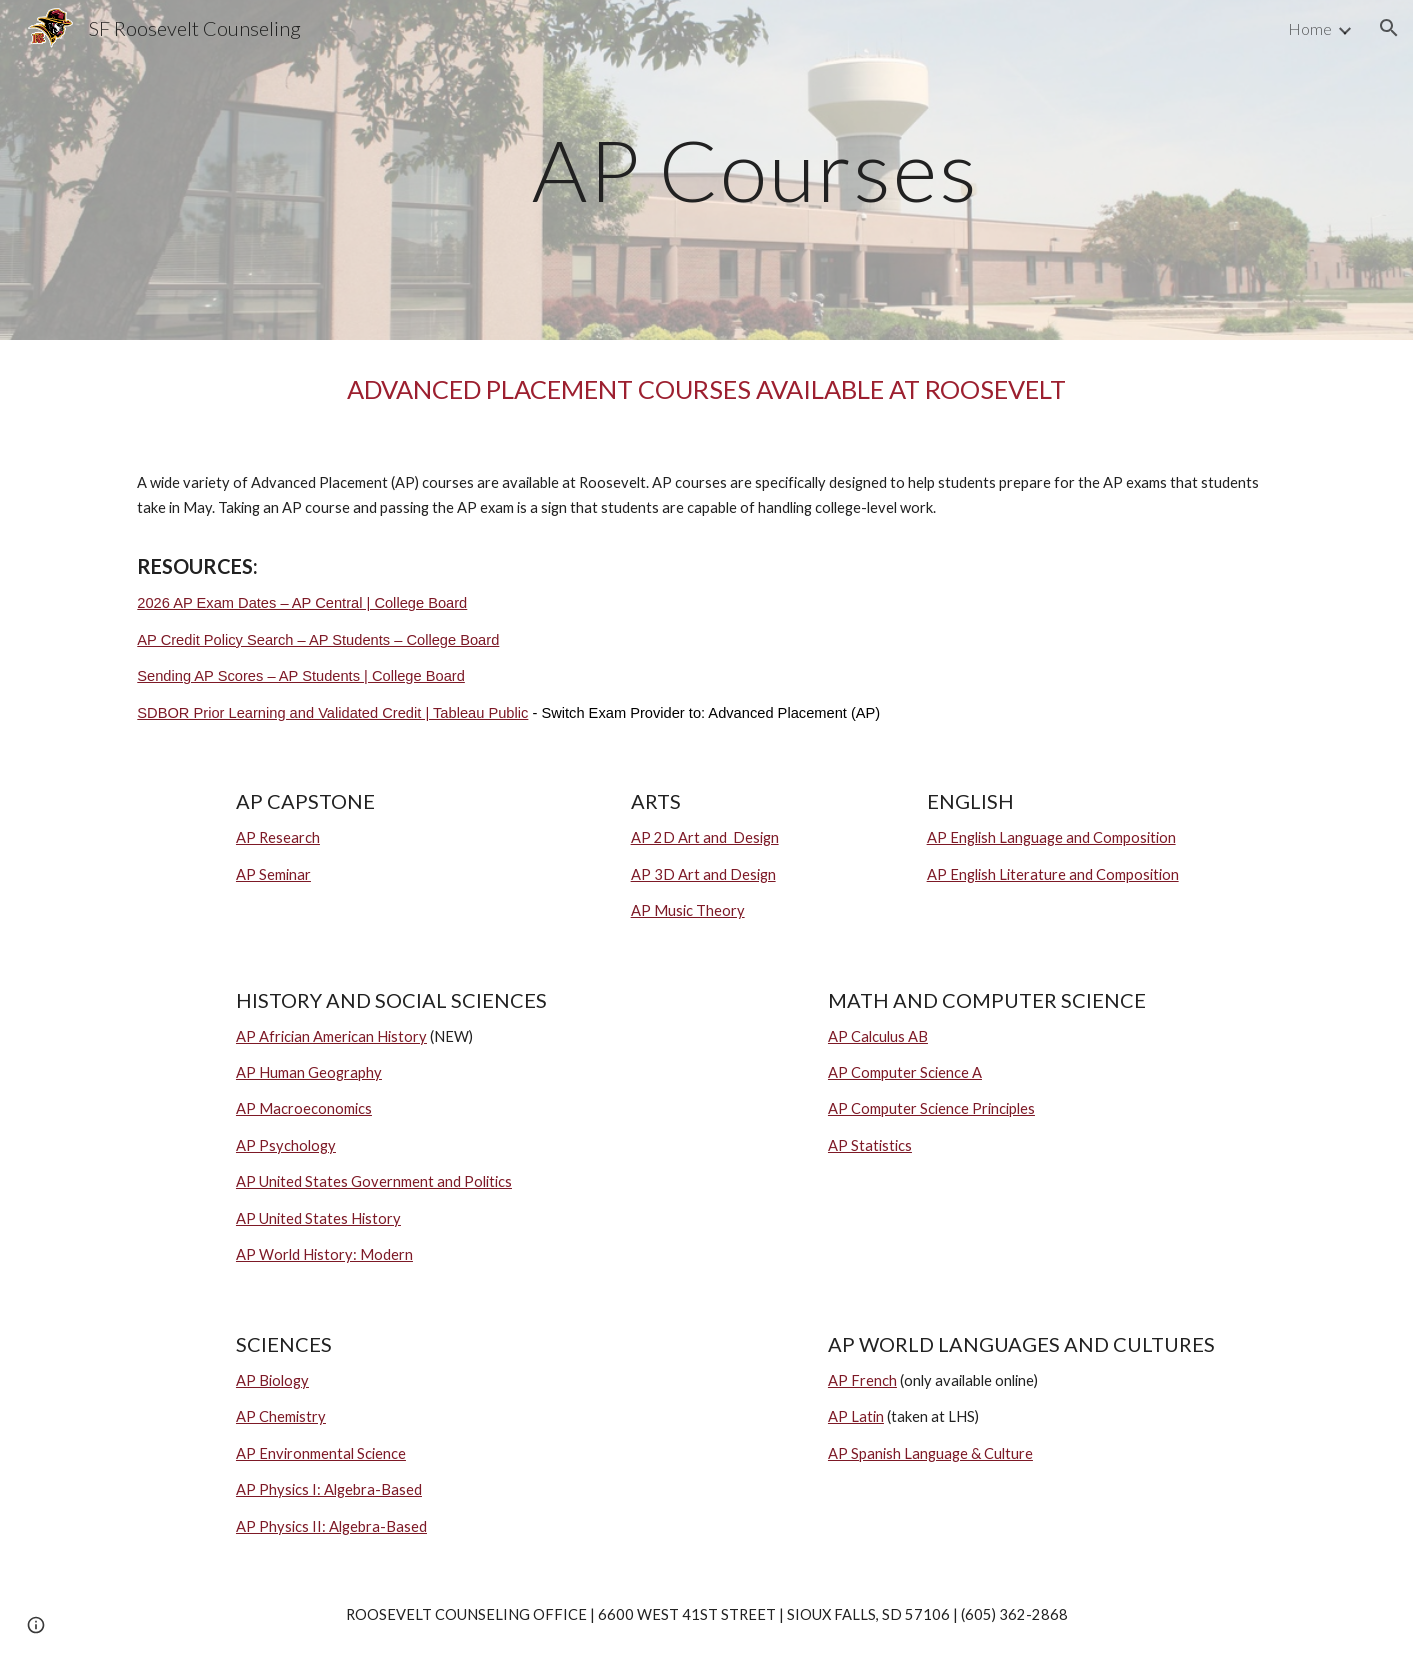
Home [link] (1310, 28)
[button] (1389, 28)
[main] (756, 169)
